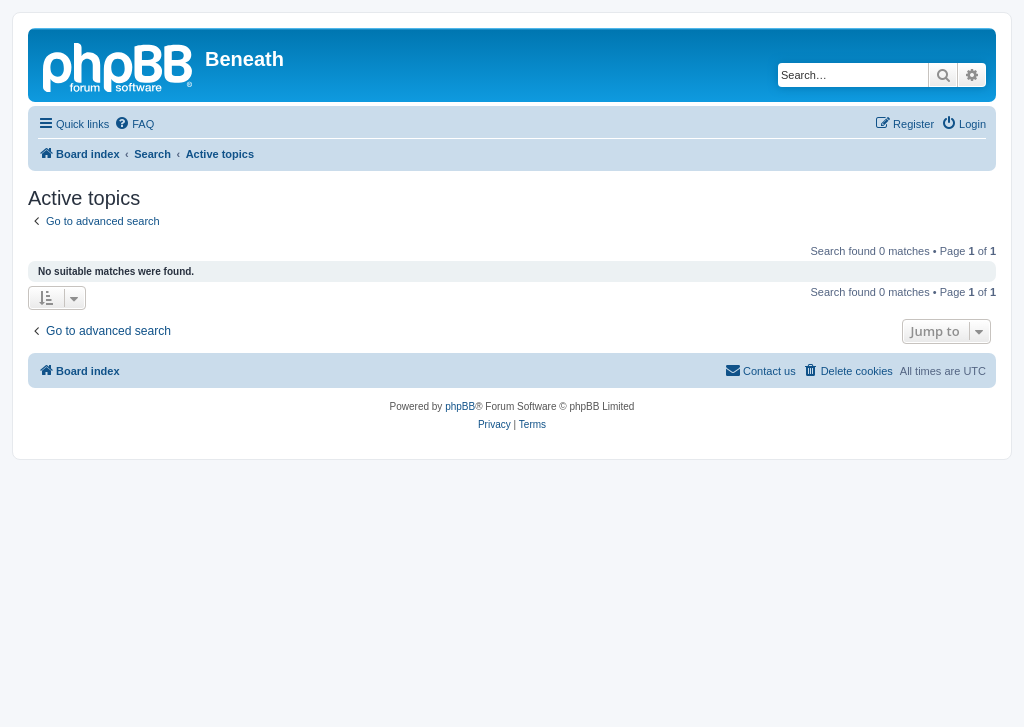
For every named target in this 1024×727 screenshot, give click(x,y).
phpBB (460, 406)
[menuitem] (134, 124)
